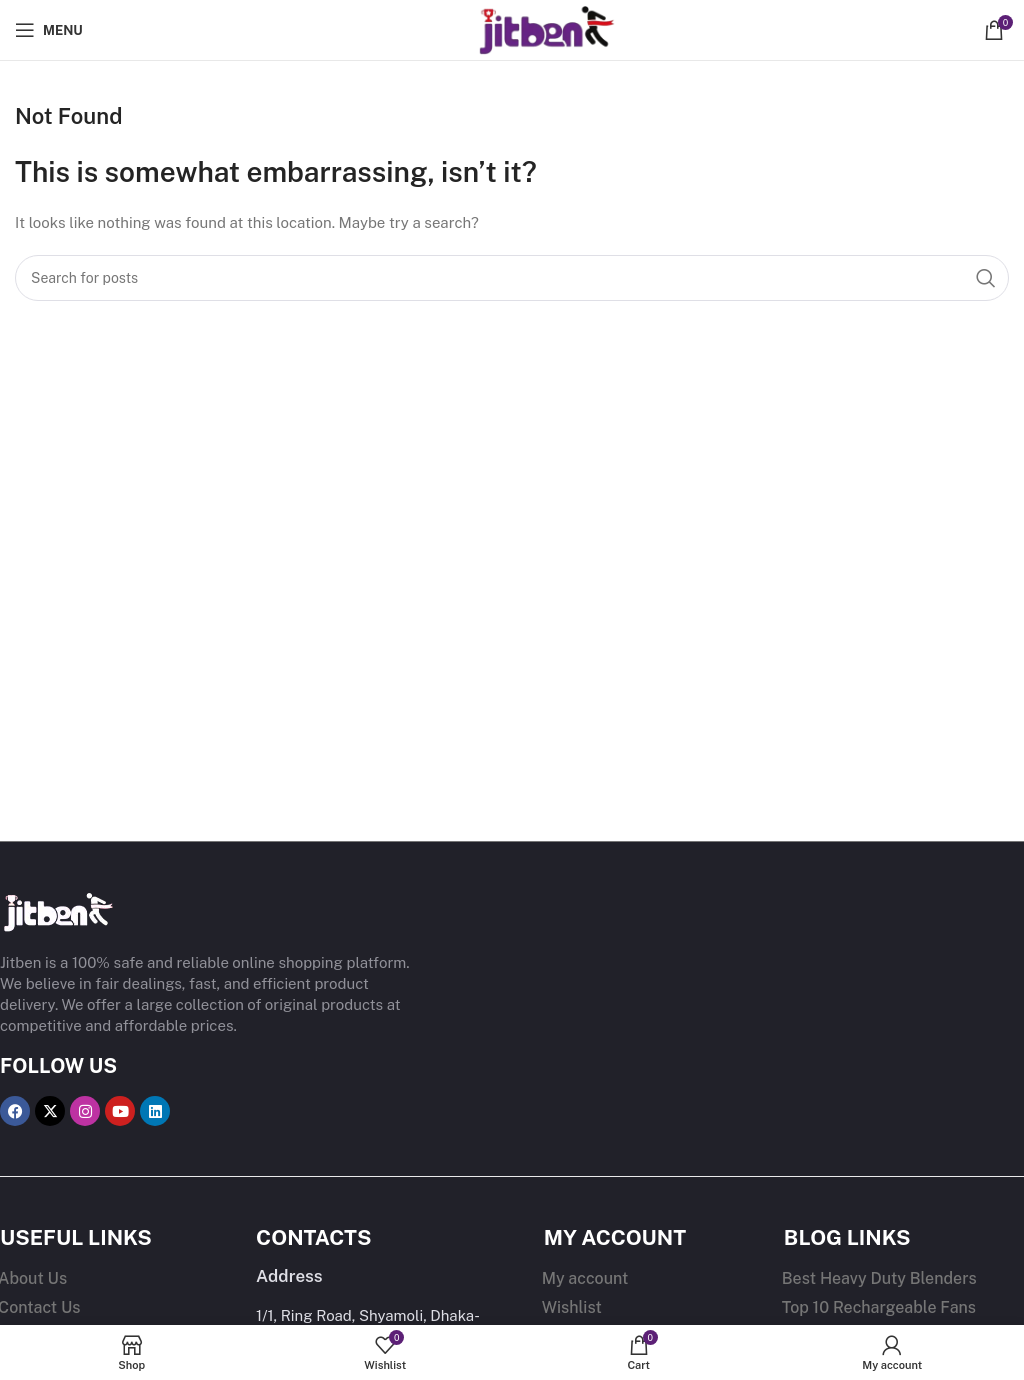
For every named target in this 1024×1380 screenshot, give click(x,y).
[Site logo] (512, 28)
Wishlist (572, 1307)
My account (585, 1278)
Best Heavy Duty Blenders (879, 1278)
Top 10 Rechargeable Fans (879, 1307)
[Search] (512, 278)
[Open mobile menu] (49, 30)
